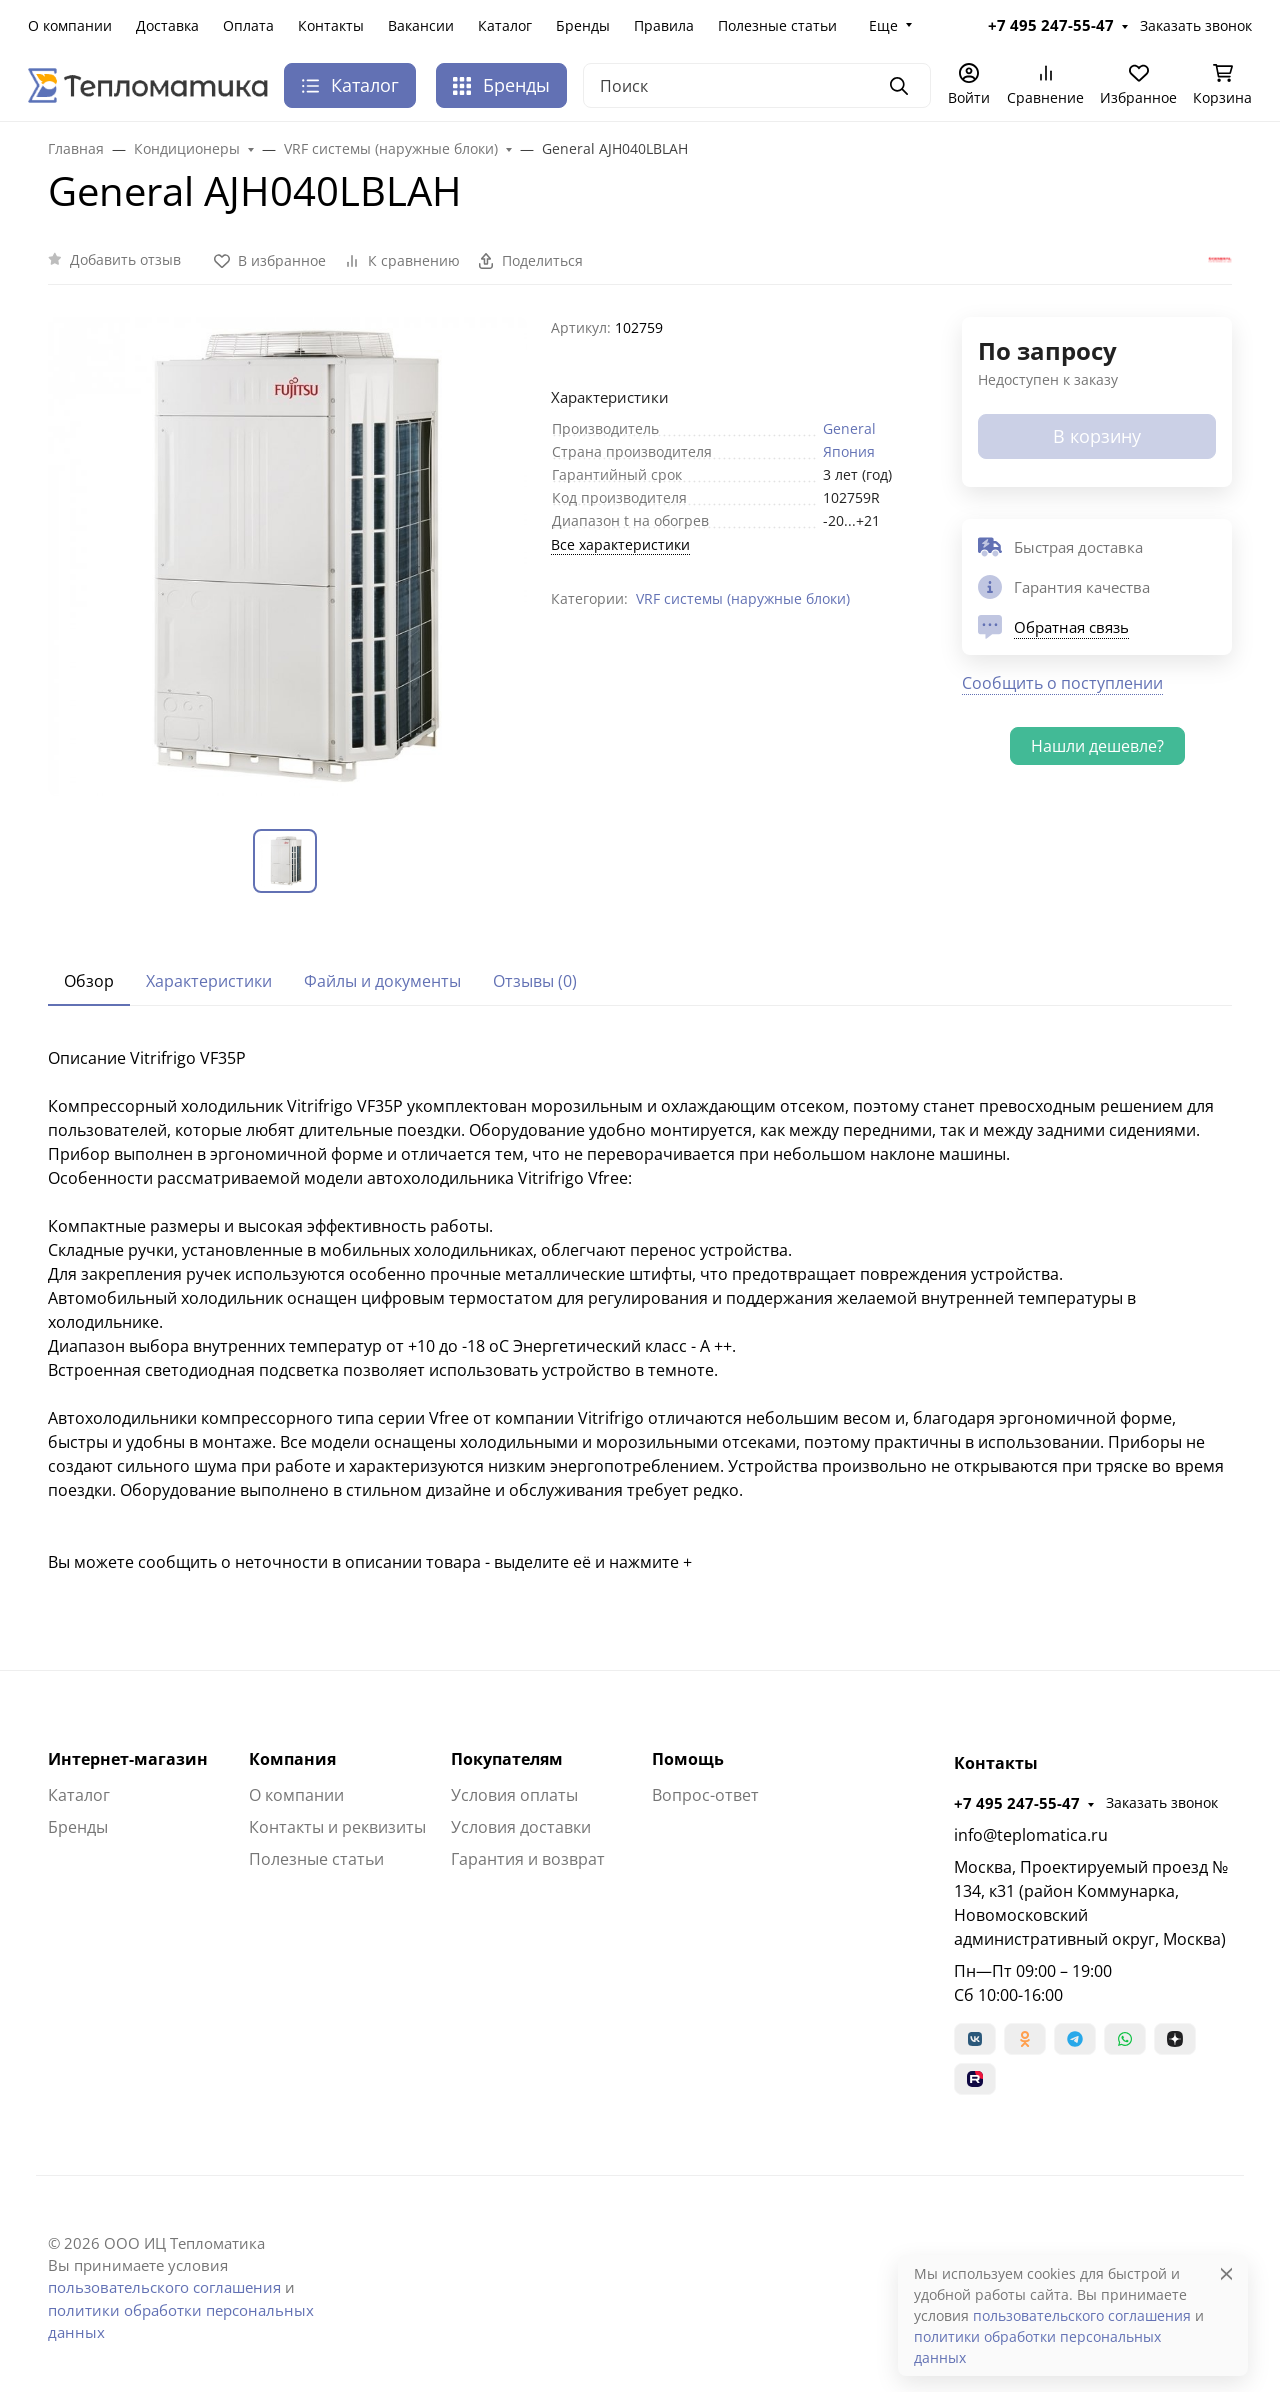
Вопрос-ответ (705, 1795)
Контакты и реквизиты (337, 1827)
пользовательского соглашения (164, 2287)
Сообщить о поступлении (1062, 683)
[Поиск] (757, 85)
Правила (664, 25)
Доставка (167, 25)
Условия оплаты (514, 1795)
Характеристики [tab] (209, 981)
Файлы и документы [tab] (382, 981)
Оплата (248, 25)
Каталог (505, 25)
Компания (292, 1759)
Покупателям (507, 1759)
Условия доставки (521, 1827)
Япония (849, 451)
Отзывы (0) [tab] (535, 981)
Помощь (688, 1759)
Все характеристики (620, 544)
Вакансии (421, 25)
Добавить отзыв (125, 259)
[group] (287, 556)
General (849, 428)
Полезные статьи (777, 25)
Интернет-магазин (128, 1759)
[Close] (1226, 2273)
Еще (883, 25)
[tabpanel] (640, 1310)
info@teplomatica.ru (1031, 1835)
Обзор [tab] (89, 981)
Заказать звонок (1196, 25)
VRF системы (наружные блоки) (743, 598)
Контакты (331, 25)
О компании (70, 25)
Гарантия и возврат (528, 1859)
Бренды (583, 25)
